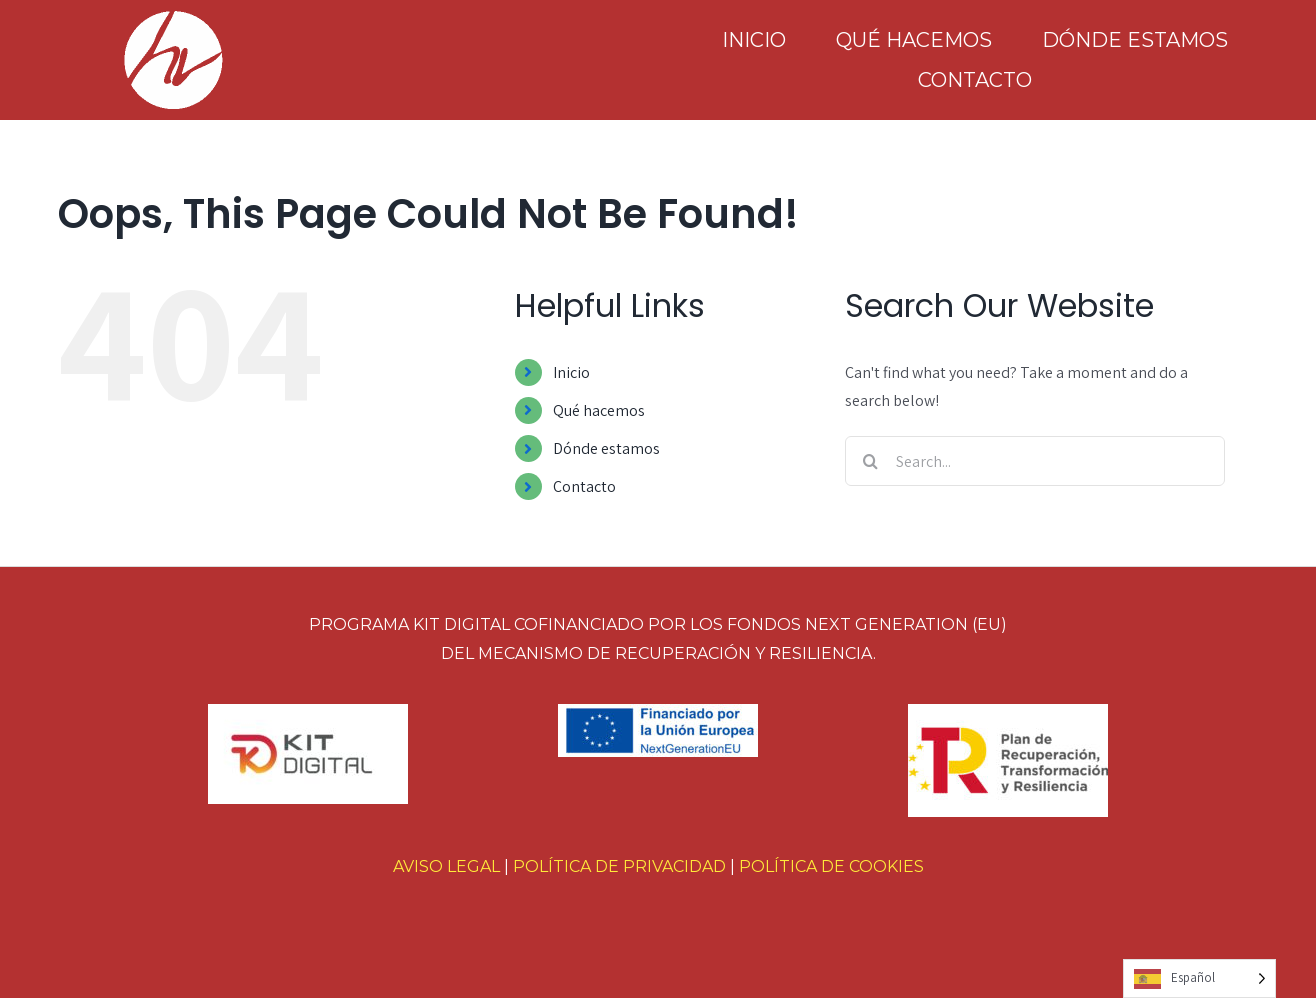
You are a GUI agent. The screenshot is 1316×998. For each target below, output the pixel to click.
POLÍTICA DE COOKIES (831, 866)
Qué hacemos (599, 410)
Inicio (571, 372)
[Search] (870, 461)
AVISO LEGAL (446, 866)
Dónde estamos (606, 448)
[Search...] (1035, 461)
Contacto (584, 486)
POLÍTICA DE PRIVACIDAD (619, 866)
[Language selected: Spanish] (1199, 978)
